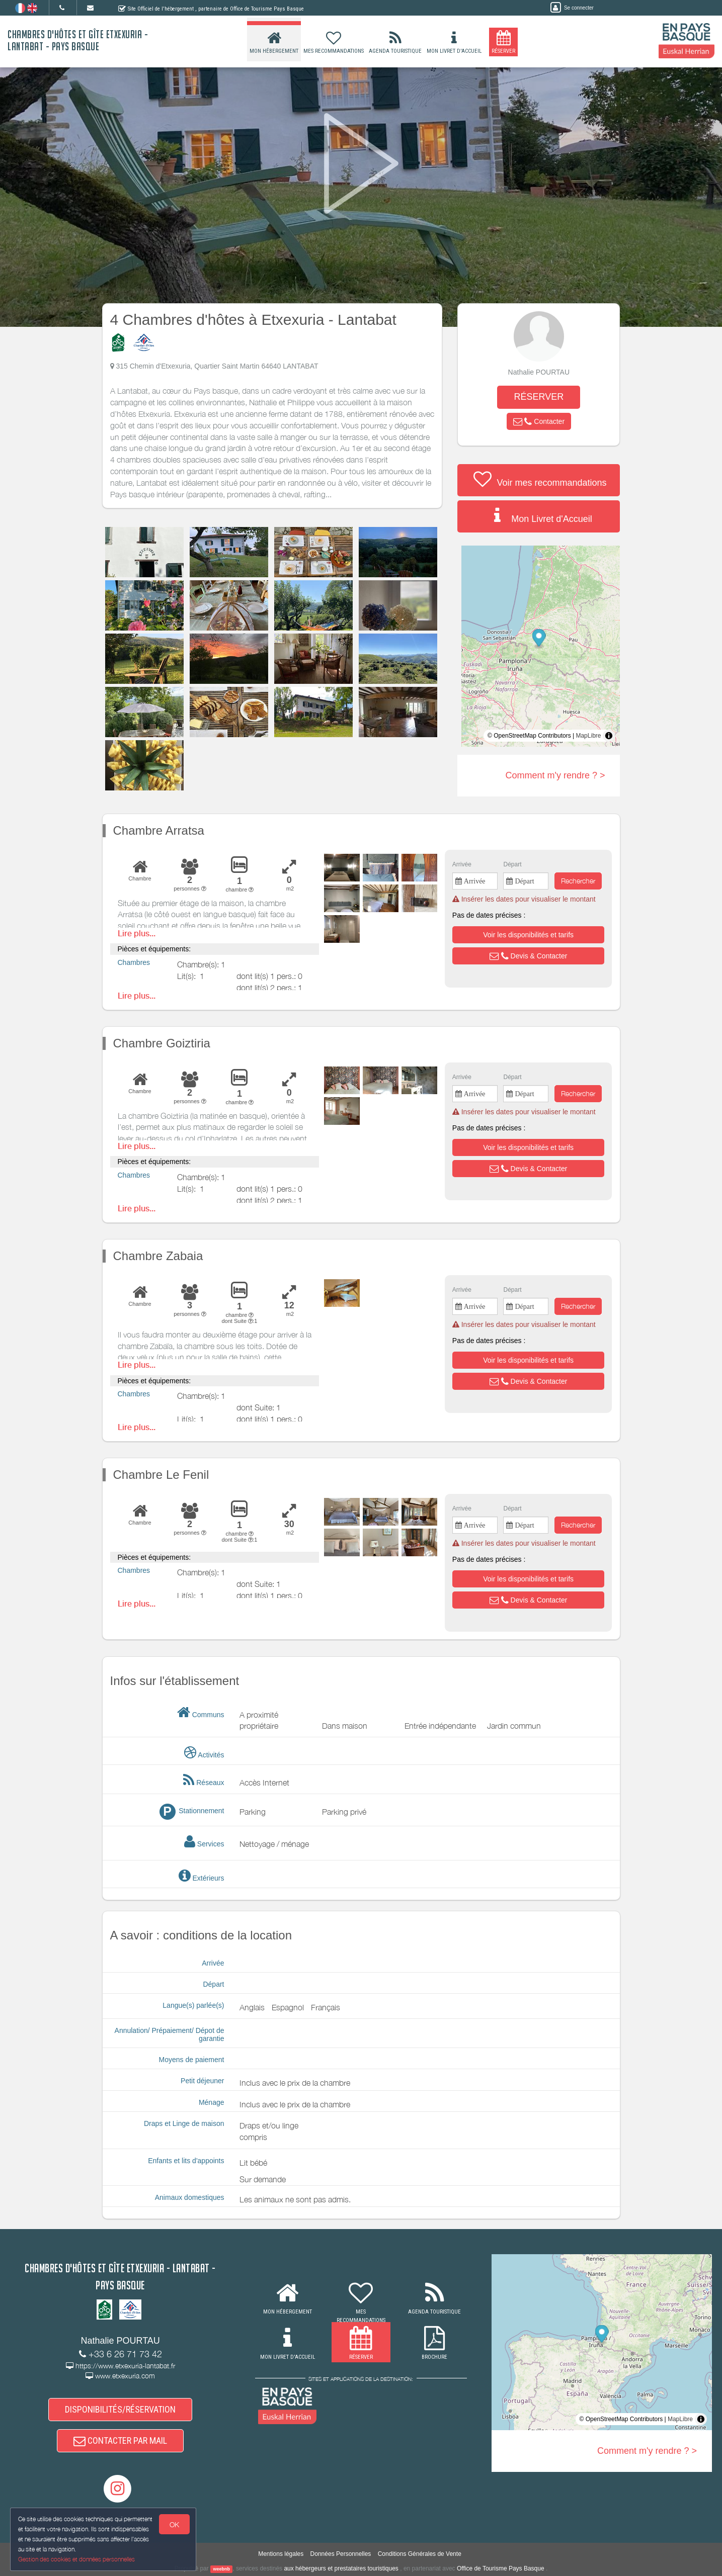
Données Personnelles (340, 2553)
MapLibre (588, 735)
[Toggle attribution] (609, 736)
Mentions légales (280, 2553)
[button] (539, 421)
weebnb (221, 2568)
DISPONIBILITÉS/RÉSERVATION (120, 2409)
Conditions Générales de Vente (419, 2553)
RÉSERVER (539, 397)
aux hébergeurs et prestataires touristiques (341, 2568)
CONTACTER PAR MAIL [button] (120, 2440)
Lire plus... (136, 933)
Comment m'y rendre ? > (555, 775)
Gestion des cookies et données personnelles (76, 2559)
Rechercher (578, 880)
